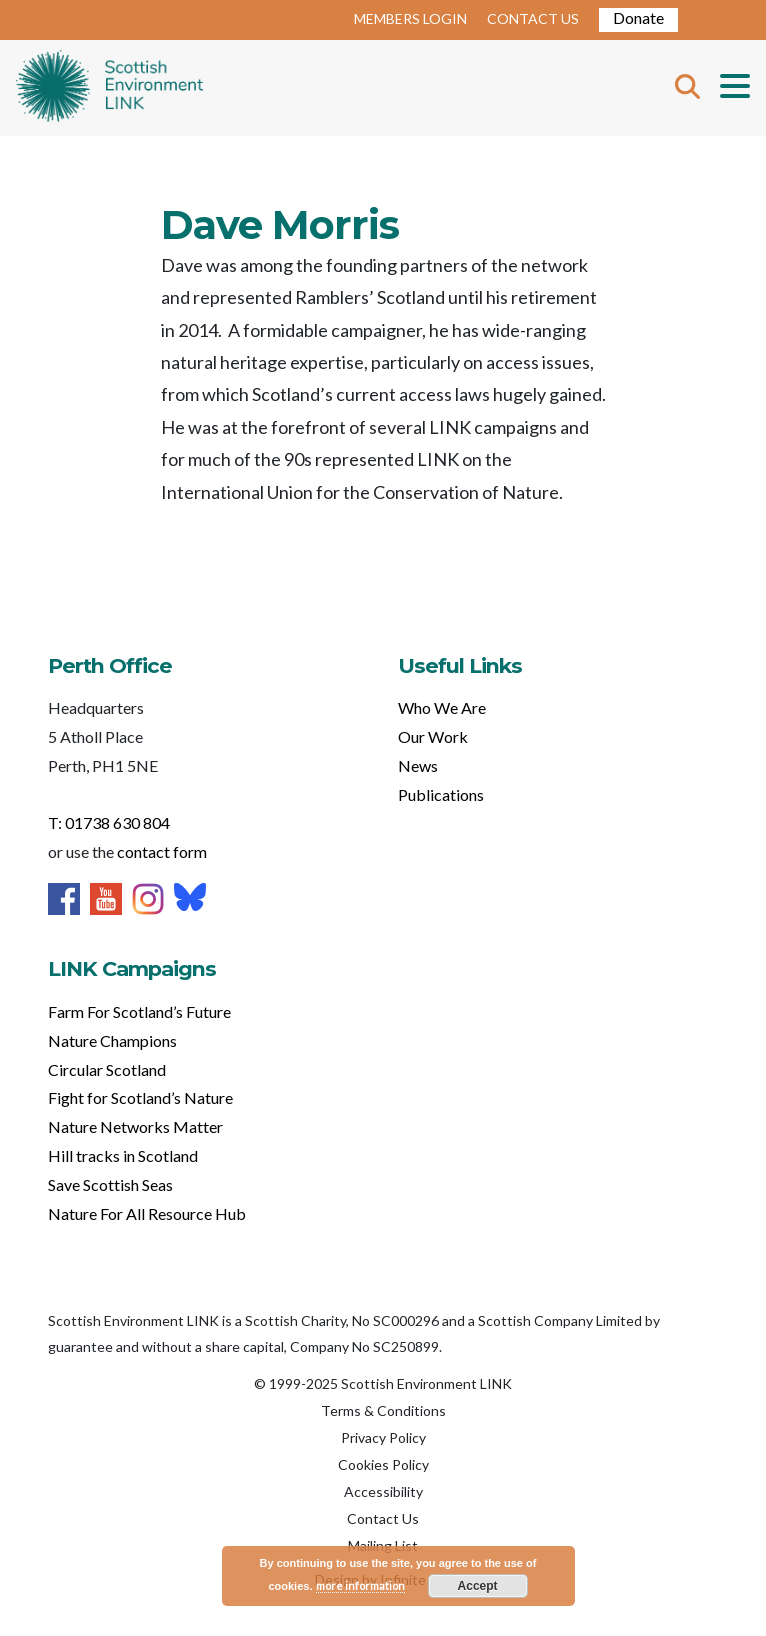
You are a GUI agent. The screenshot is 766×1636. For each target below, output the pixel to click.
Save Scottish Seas (110, 1184)
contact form (162, 851)
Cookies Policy (383, 1464)
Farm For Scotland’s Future (139, 1011)
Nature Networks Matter (135, 1126)
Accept (478, 1586)
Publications (441, 794)
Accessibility (383, 1491)
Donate (638, 17)
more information (360, 1585)
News (418, 765)
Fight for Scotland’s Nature (140, 1097)
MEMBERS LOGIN (410, 18)
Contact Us (383, 1518)
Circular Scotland (107, 1069)
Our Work (433, 736)
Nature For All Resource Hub (147, 1213)
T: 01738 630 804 (109, 822)
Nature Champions (112, 1040)
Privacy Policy (383, 1437)
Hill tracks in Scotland (123, 1155)
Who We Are (442, 707)
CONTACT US (533, 18)
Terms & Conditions (383, 1410)
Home (109, 88)
